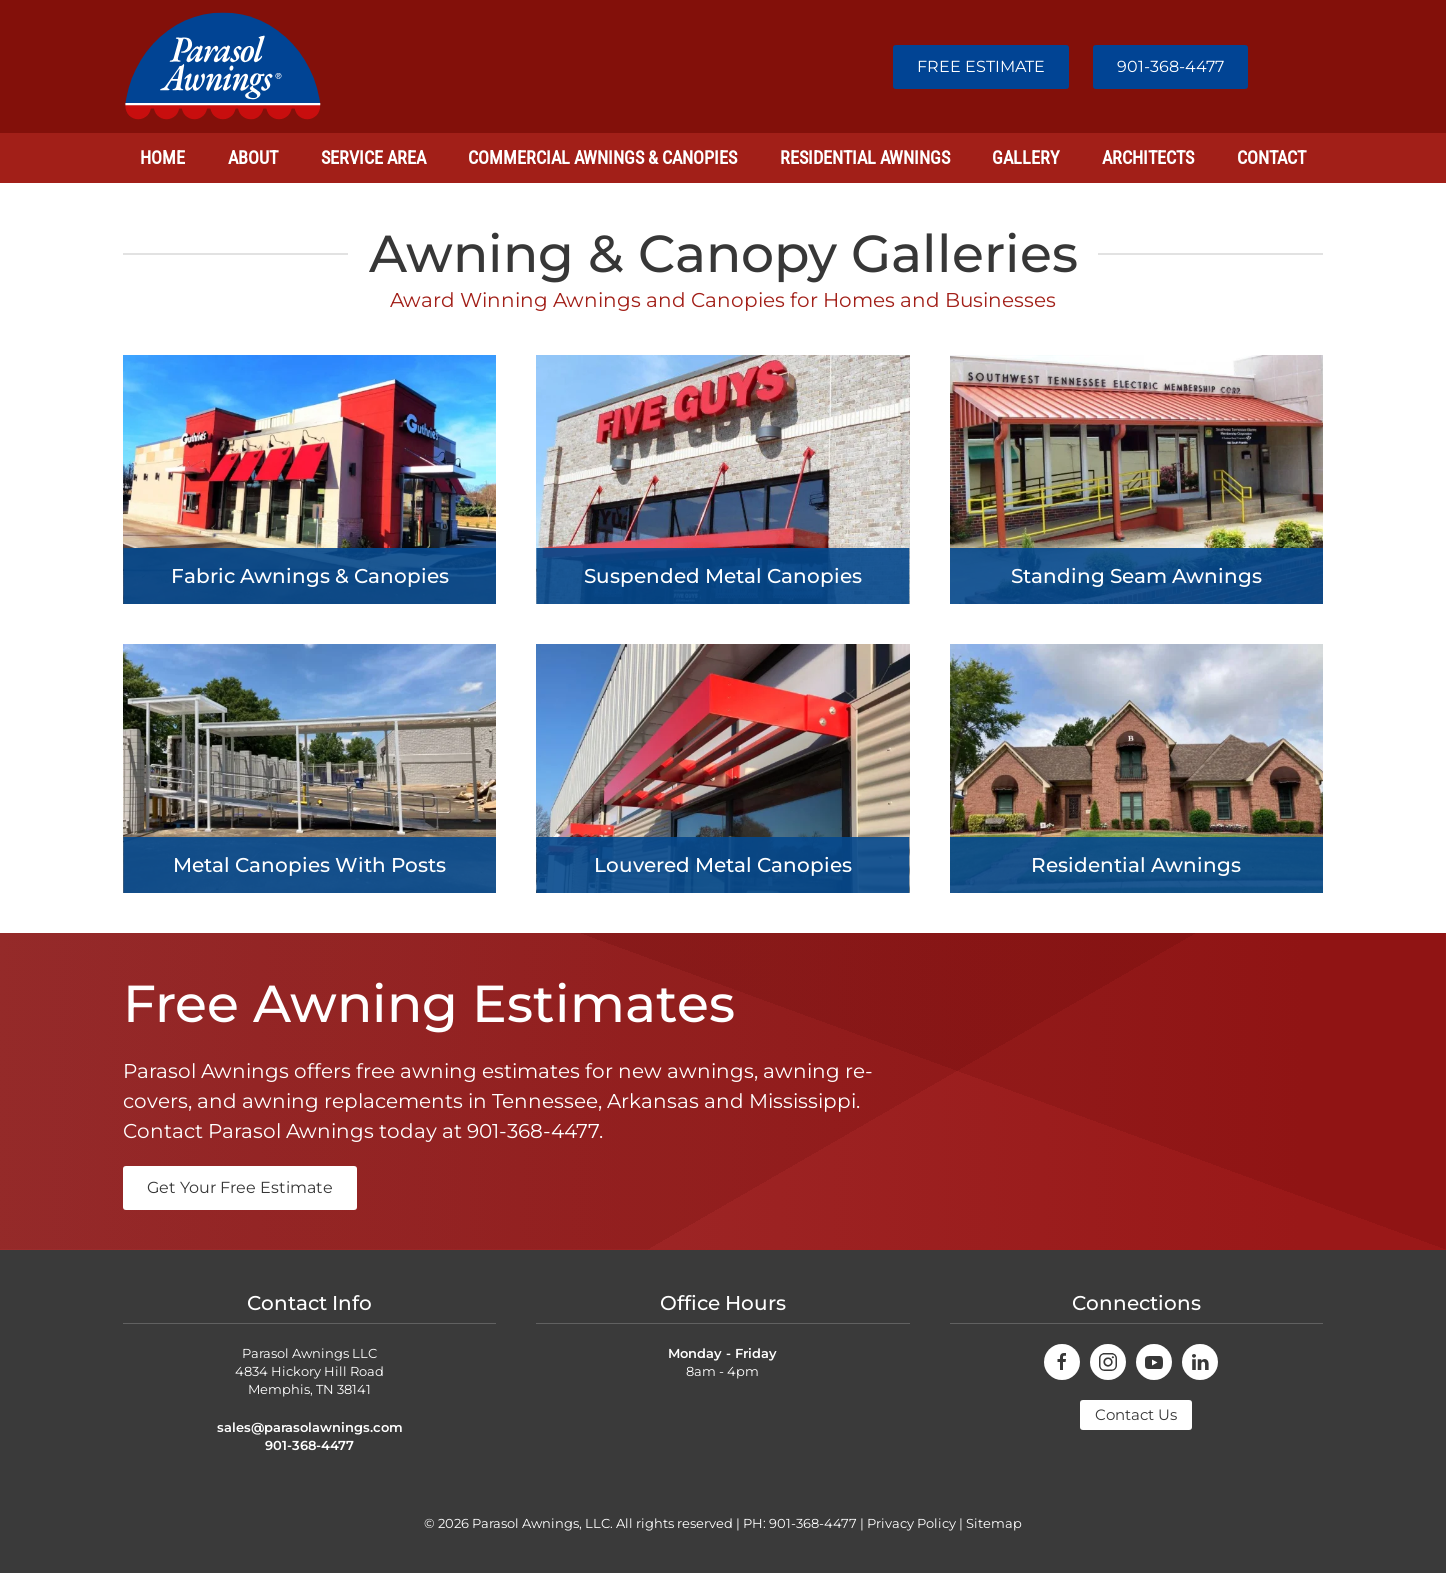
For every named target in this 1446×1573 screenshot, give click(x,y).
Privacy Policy (911, 1523)
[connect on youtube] (1154, 1362)
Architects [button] (1148, 157)
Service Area (373, 157)
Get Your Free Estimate (240, 1187)
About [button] (253, 157)
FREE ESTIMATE (981, 66)
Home (162, 157)
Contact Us (1136, 1414)
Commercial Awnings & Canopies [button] (602, 157)
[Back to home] (223, 66)
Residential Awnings (865, 157)
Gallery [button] (1025, 157)
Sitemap (994, 1523)
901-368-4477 (1170, 66)
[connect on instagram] (1108, 1362)
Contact (1271, 157)
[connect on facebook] (1062, 1362)
